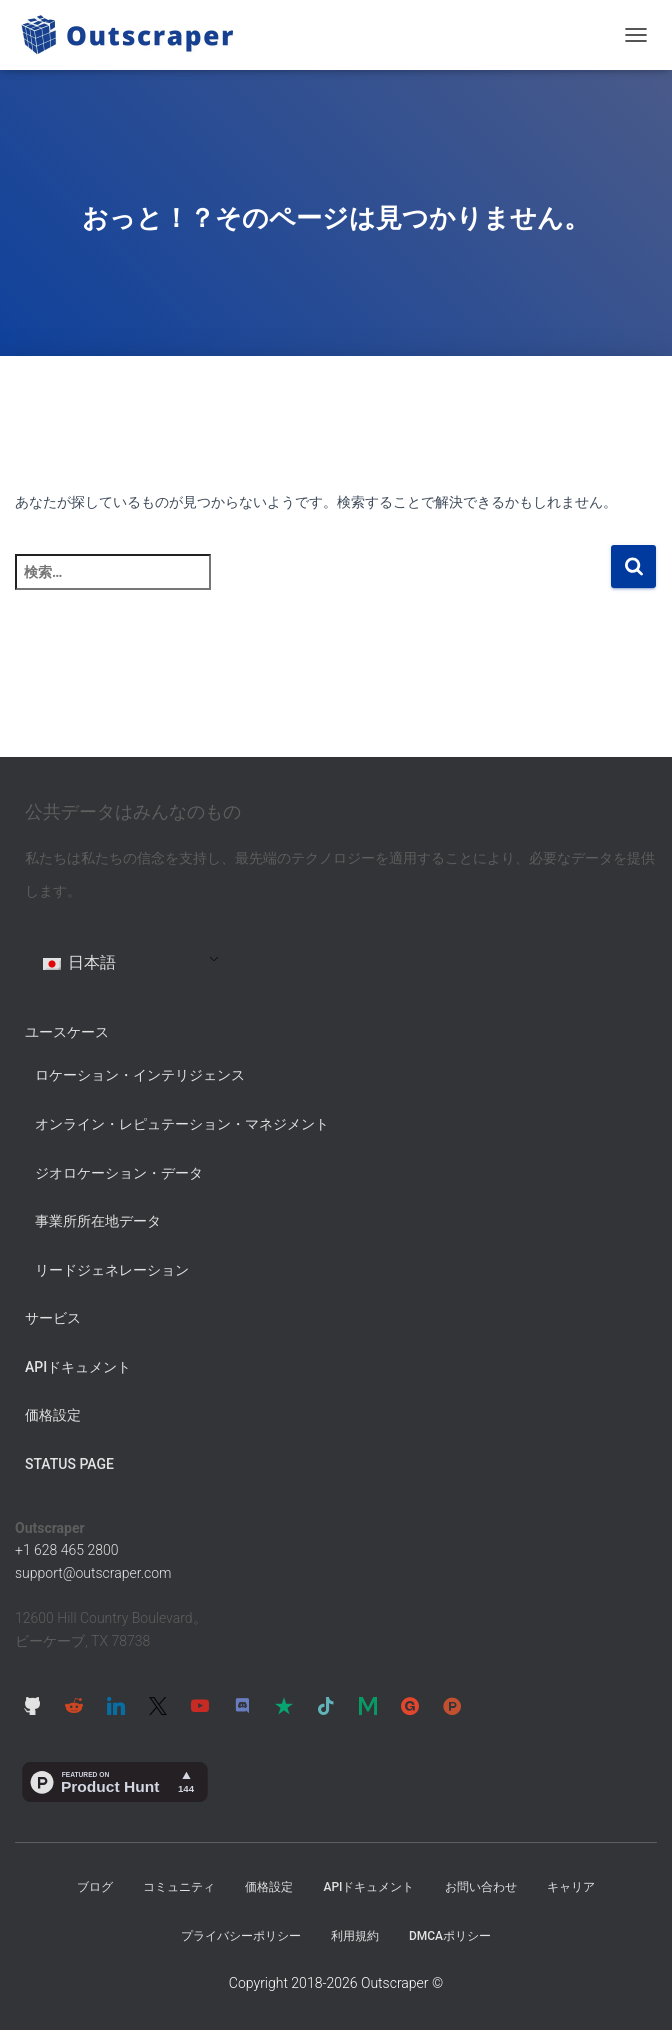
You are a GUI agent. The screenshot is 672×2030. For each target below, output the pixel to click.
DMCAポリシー (450, 1936)
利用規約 (355, 1936)
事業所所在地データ (98, 1221)
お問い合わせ (481, 1887)
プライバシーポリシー (241, 1936)
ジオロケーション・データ (119, 1173)
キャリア (571, 1887)
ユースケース (67, 1032)
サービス (53, 1318)
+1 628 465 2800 (67, 1550)
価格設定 (53, 1415)
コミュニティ (179, 1887)
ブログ (95, 1887)
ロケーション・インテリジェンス (140, 1075)
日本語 (79, 962)
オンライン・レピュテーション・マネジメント (182, 1124)
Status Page (69, 1464)
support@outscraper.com (93, 1573)
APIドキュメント (78, 1367)
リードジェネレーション (112, 1270)
